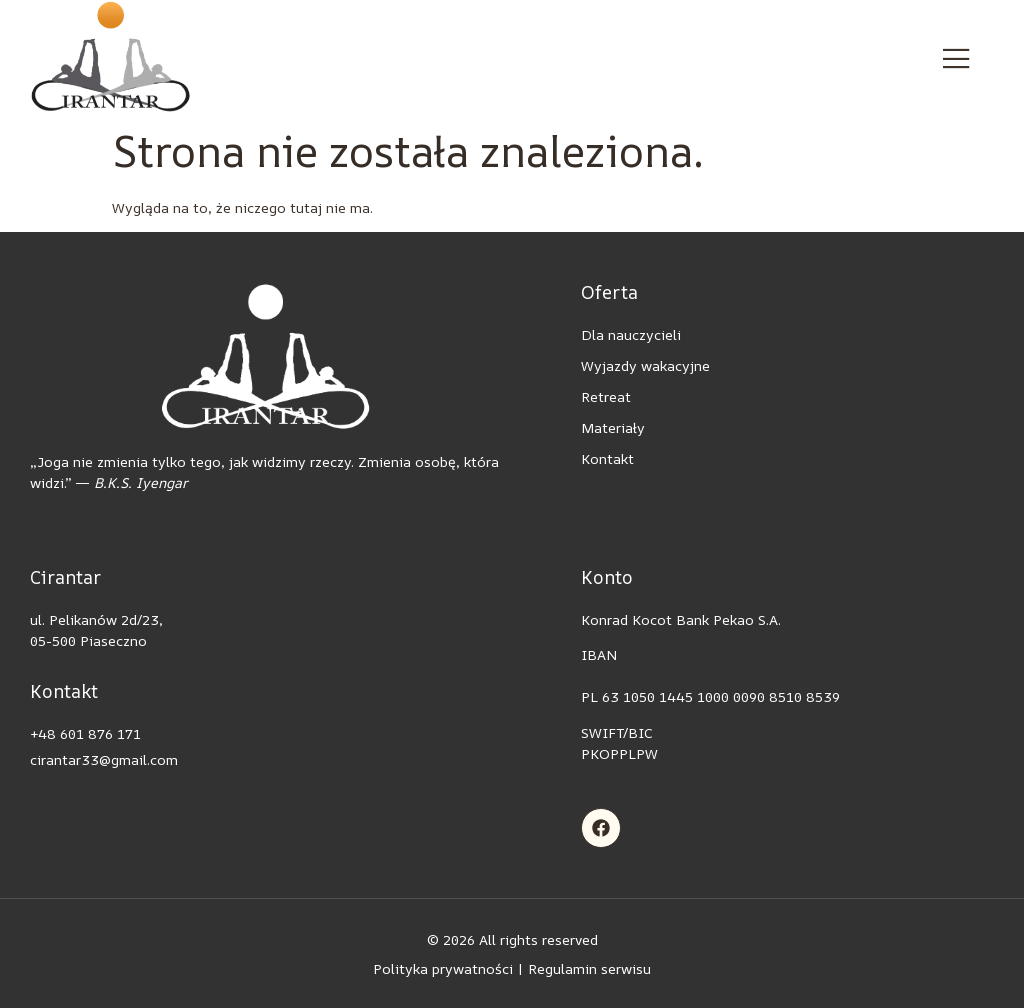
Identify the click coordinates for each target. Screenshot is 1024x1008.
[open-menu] (956, 59)
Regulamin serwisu (589, 968)
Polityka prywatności (443, 968)
